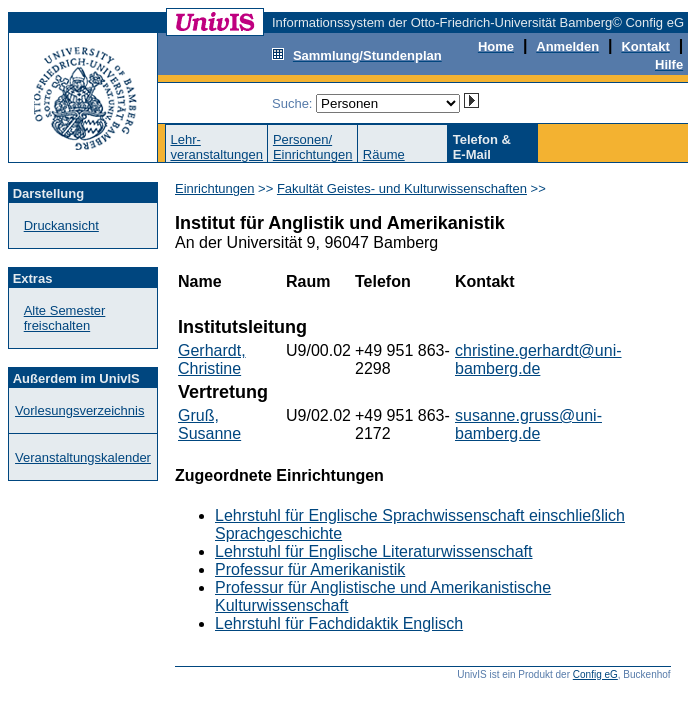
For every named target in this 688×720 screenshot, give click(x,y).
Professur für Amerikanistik (310, 569)
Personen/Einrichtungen (313, 147)
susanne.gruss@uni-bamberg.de (528, 424)
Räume (384, 154)
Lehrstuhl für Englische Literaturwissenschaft (374, 551)
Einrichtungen (215, 188)
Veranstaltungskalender (83, 457)
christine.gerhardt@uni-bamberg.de (538, 359)
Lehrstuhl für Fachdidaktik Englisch (339, 623)
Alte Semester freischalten (65, 318)
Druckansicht (61, 225)
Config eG (595, 674)
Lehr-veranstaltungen (216, 147)
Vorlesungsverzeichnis (79, 410)
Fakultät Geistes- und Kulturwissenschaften (402, 188)
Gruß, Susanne (209, 424)
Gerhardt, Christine (212, 359)
